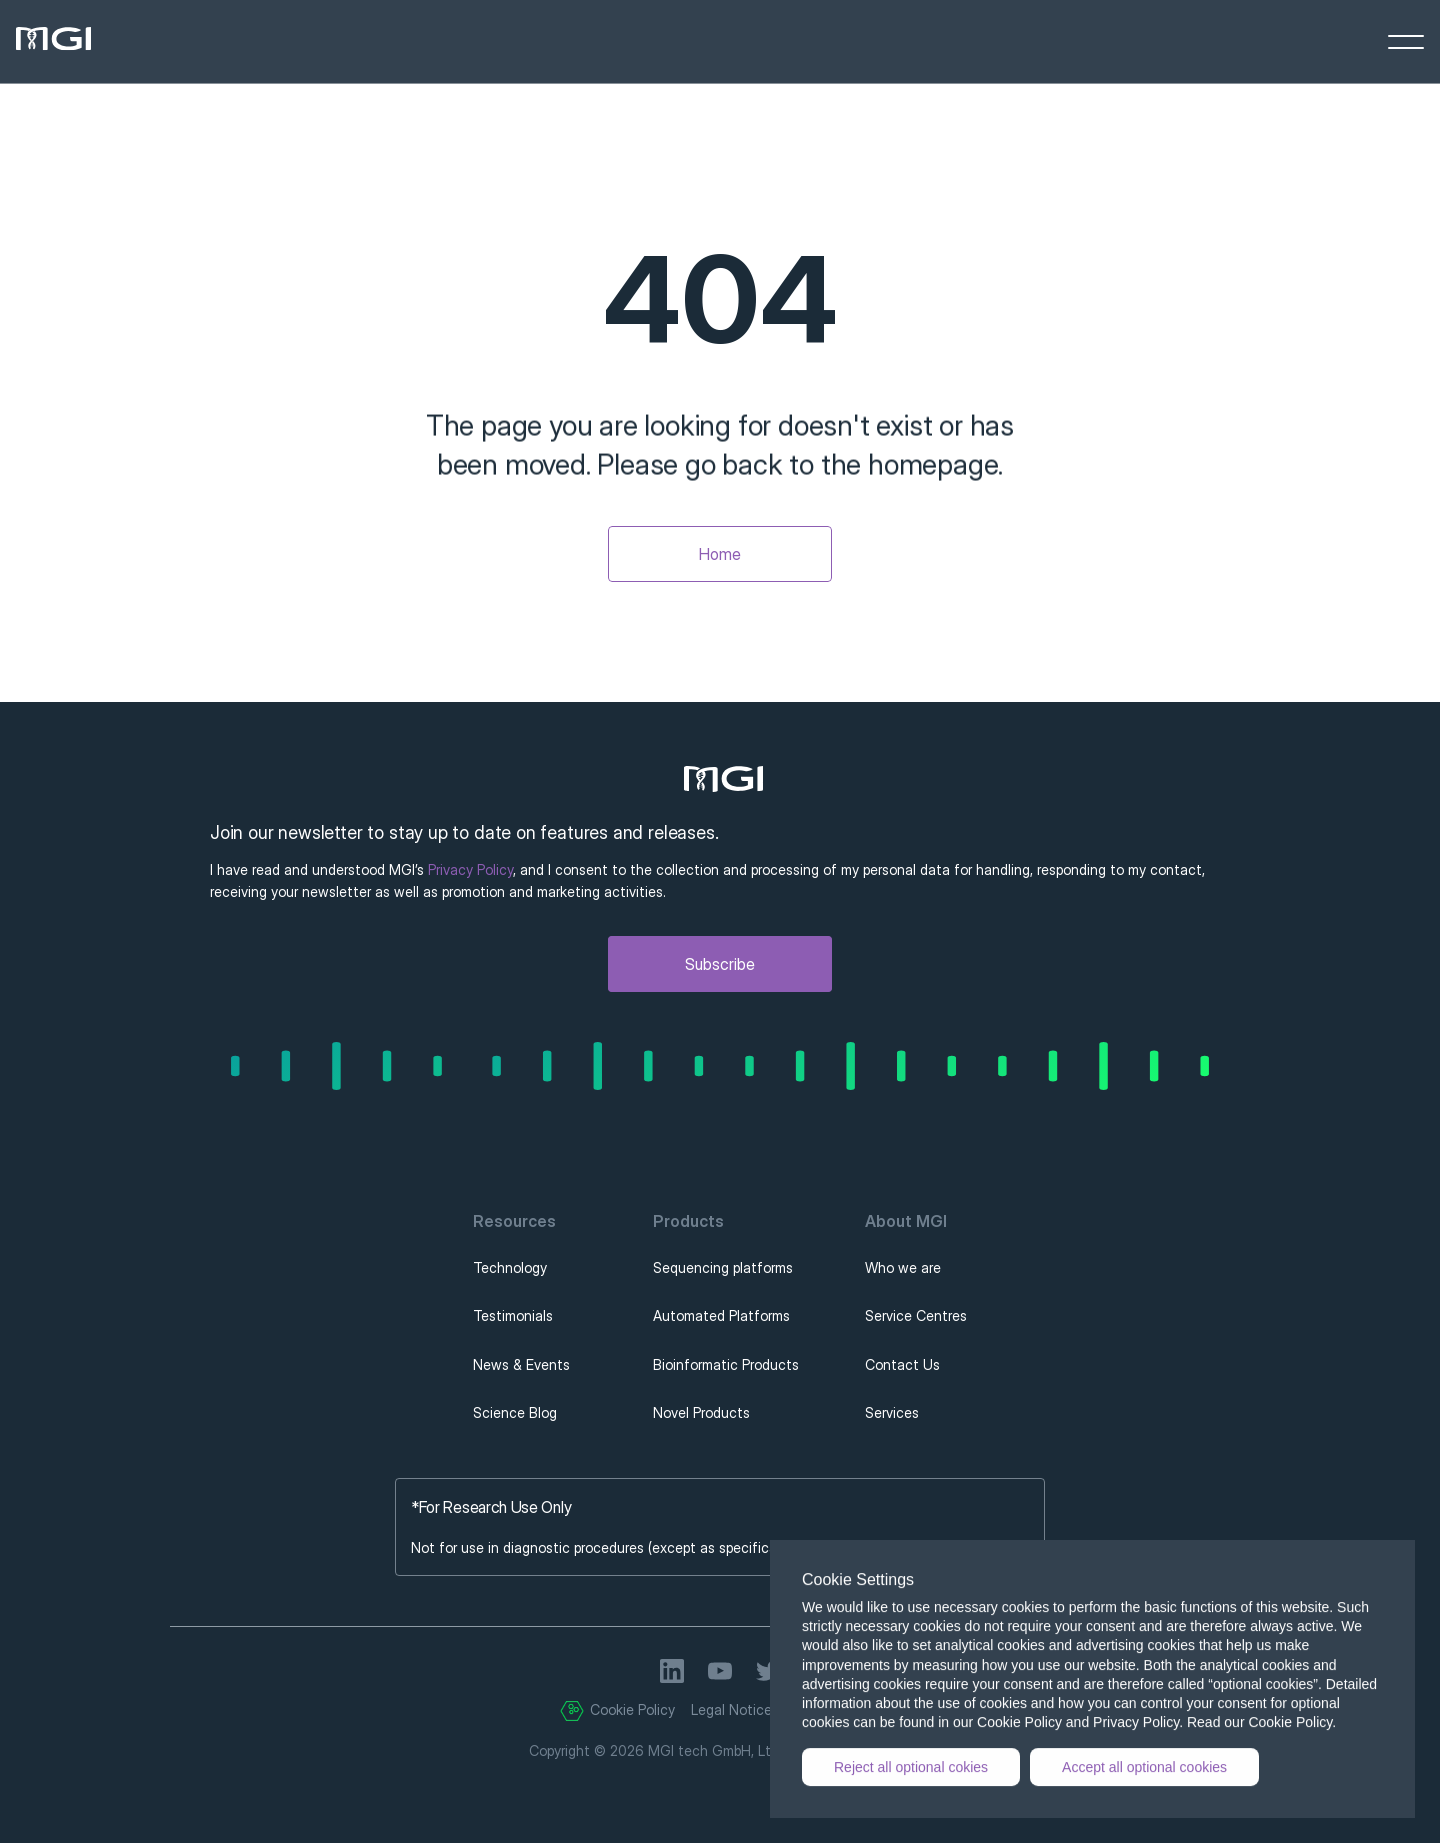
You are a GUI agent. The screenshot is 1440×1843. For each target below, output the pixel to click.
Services (892, 1412)
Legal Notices (735, 1709)
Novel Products (701, 1412)
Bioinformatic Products (726, 1364)
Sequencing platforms (723, 1267)
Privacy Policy (470, 869)
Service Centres (916, 1315)
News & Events (521, 1364)
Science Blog (515, 1412)
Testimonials (513, 1315)
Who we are (903, 1267)
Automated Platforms (721, 1315)
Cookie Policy (632, 1709)
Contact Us (902, 1364)
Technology (510, 1267)
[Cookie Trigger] (572, 1711)
